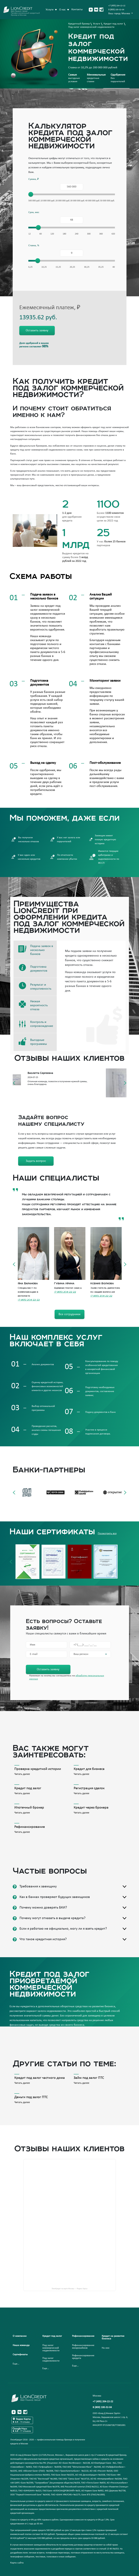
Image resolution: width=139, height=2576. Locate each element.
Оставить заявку (37, 330)
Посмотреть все (107, 1533)
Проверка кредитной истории (39, 1771)
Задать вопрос (36, 1161)
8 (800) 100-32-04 (102, 2407)
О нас (62, 9)
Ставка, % (33, 245)
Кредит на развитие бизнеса (113, 2337)
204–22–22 (116, 6)
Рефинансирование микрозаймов (83, 2346)
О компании (20, 2336)
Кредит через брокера (99, 1810)
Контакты (77, 9)
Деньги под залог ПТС (39, 2099)
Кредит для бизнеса (99, 1771)
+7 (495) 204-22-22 (29, 1299)
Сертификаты (20, 2354)
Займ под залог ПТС (99, 2080)
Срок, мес (33, 212)
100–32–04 (116, 10)
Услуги (49, 9)
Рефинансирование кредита (83, 2357)
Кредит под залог (39, 1790)
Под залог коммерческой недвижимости (51, 2348)
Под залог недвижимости (51, 2359)
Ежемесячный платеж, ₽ (49, 308)
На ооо (105, 2348)
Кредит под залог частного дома (39, 2080)
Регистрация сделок (99, 1790)
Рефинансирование (39, 1829)
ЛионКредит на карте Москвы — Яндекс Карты (69, 2289)
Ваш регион (81, 1654)
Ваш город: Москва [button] (119, 13)
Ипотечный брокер (39, 1810)
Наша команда (21, 2345)
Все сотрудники (69, 1314)
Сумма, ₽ (33, 179)
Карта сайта (17, 2562)
